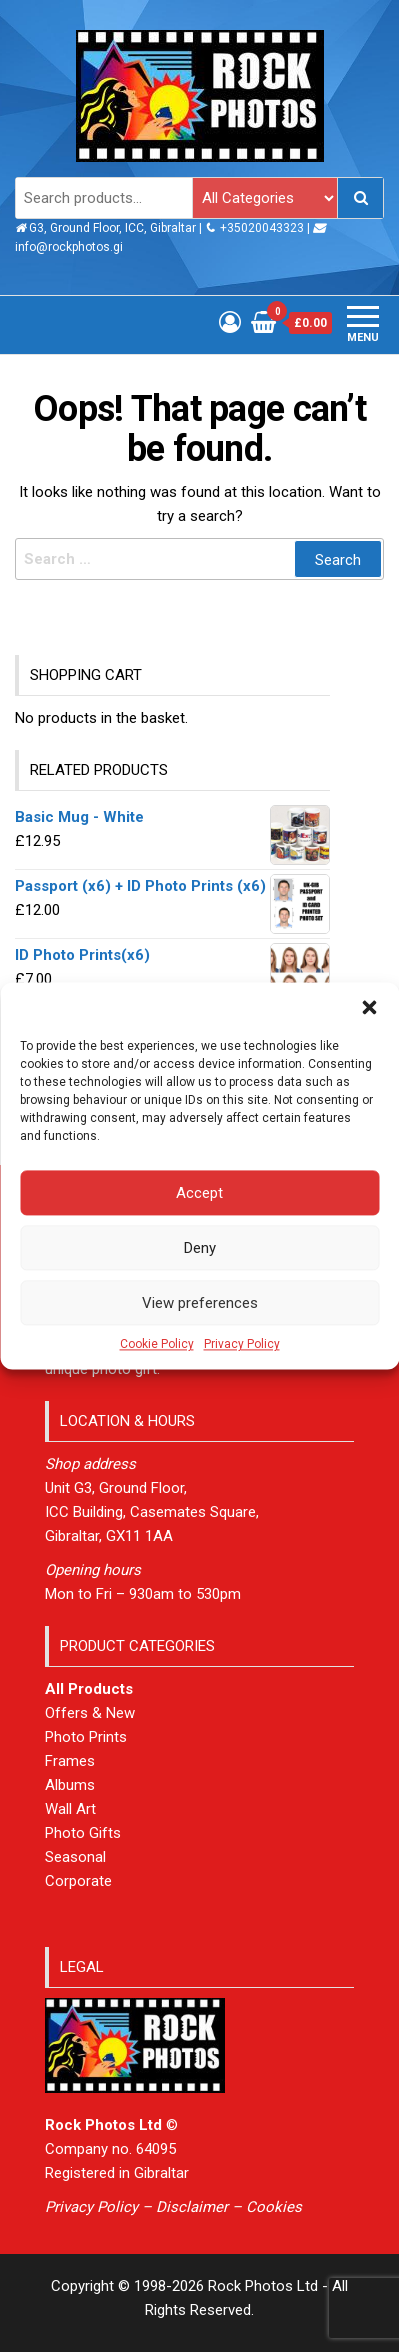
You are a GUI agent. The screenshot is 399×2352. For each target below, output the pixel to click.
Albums (70, 1785)
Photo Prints (86, 1737)
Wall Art (70, 1809)
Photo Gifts (83, 1833)
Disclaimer (192, 2207)
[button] (369, 1007)
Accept (199, 1193)
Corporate (78, 1881)
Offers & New (90, 1713)
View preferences (200, 1303)
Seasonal (75, 1857)
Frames (70, 1761)
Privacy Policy (242, 1344)
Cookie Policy (157, 1344)
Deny (200, 1248)
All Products (89, 1689)
